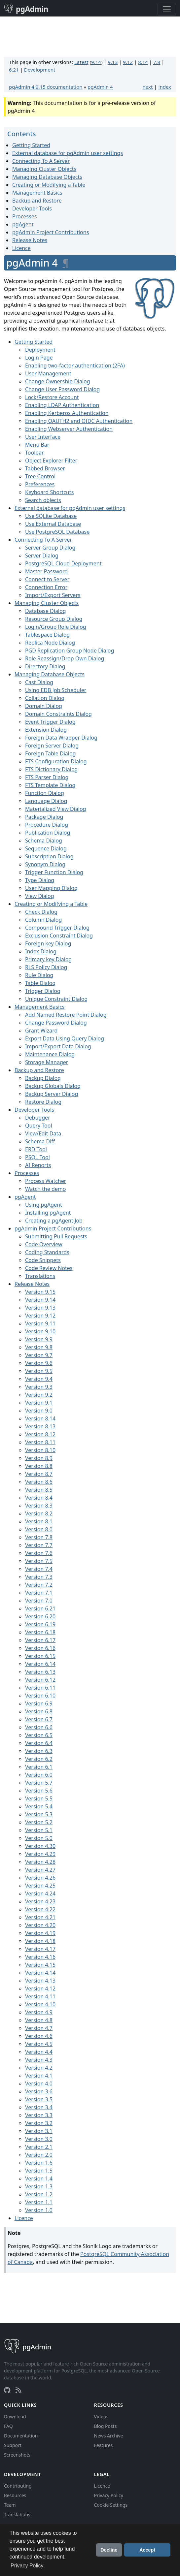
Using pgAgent (43, 1204)
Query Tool (38, 1125)
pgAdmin (26, 9)
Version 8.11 (40, 1442)
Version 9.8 (39, 1347)
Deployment (40, 349)
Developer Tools (32, 208)
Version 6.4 (39, 1743)
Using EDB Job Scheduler (55, 690)
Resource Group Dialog (53, 618)
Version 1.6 (39, 2162)
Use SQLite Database (51, 516)
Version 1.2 (39, 2194)
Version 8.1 (39, 1521)
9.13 (113, 62)
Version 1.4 (39, 2178)
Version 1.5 (39, 2170)
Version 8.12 (40, 1434)
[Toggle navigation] (167, 9)
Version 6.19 (40, 1624)
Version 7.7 (39, 1545)
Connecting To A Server (41, 161)
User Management (48, 373)
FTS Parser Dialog (46, 777)
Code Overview (43, 1244)
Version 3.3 (39, 2115)
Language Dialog (46, 801)
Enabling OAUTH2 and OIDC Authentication (78, 421)
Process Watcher (45, 1181)
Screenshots (17, 2455)
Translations (40, 1276)
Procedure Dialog (46, 824)
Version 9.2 (39, 1394)
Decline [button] (108, 2550)
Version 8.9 (39, 1458)
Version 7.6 (39, 1553)
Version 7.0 (39, 1600)
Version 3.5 (39, 2099)
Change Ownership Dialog (57, 381)
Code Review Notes (48, 1268)
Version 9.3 (39, 1386)
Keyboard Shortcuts (49, 492)
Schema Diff (40, 1141)
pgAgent (22, 224)
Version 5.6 (39, 1790)
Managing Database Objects (47, 176)
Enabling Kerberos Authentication (67, 413)
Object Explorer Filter (51, 460)
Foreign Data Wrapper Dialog (61, 737)
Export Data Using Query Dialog (64, 1038)
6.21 (14, 69)
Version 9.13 (40, 1307)
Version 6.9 (39, 1703)
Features (103, 2445)
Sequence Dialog (46, 848)
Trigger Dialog (42, 991)
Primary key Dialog (48, 959)
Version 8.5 (39, 1489)
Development (39, 69)
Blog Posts (105, 2426)
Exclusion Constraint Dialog (59, 935)
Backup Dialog (43, 1078)
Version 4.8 (39, 2020)
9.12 (128, 62)
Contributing (18, 2486)
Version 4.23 (40, 1901)
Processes (24, 216)
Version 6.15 (40, 1656)
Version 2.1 (39, 2146)
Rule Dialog (39, 975)
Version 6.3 (39, 1751)
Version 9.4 (39, 1379)
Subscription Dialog (49, 856)
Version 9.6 (39, 1363)
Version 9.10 (40, 1331)
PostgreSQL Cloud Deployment (63, 563)
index (165, 86)
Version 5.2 (39, 1822)
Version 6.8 (39, 1711)
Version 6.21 (40, 1608)
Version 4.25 (40, 1885)
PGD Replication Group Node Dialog (69, 650)
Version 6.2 (39, 1759)
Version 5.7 (39, 1782)
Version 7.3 (39, 1576)
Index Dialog (40, 951)
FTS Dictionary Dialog (51, 769)
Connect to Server (47, 579)
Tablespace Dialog (47, 634)
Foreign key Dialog (48, 943)
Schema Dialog (43, 840)
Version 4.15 (40, 1964)
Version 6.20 (40, 1616)
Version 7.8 (39, 1537)
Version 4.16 (40, 1956)
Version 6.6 (39, 1727)
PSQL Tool (37, 1157)
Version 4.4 (39, 2051)
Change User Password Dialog (62, 389)
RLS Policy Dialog (46, 967)
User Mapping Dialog (51, 888)
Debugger (37, 1117)
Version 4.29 (40, 1854)
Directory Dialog (45, 666)
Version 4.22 (40, 1909)
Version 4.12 (40, 1988)
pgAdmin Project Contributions (50, 232)
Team (10, 2505)
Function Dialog (44, 793)
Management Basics (37, 192)
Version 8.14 (40, 1418)
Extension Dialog (46, 729)
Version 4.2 (39, 2067)
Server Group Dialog (50, 547)
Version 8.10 (40, 1450)
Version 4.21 (40, 1917)
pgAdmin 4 (100, 86)
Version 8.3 (39, 1505)
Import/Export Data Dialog (58, 1046)
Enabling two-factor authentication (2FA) (75, 365)
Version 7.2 (39, 1584)
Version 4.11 (40, 1996)
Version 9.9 (39, 1339)
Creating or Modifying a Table (48, 184)
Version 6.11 (40, 1687)
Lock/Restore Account (52, 397)
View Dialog (39, 896)
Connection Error (46, 587)
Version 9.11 (40, 1323)
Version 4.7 (39, 2028)
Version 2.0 (39, 2154)
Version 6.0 (39, 1774)
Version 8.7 (39, 1474)
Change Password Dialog (56, 1022)
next (148, 86)
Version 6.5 (39, 1735)
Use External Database (53, 523)
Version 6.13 (40, 1671)
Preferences (39, 484)
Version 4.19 (40, 1933)
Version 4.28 (40, 1861)
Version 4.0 (39, 2083)
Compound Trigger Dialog (57, 927)
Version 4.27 (40, 1869)
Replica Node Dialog (50, 642)
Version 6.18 (40, 1632)
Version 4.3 (39, 2059)
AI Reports (38, 1165)
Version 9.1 (39, 1402)
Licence (21, 248)
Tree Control (40, 476)
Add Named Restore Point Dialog (66, 1014)
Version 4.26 (40, 1877)
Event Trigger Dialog (50, 721)
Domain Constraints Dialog (58, 713)
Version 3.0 (39, 2139)
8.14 (143, 62)
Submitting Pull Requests (56, 1236)
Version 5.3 (39, 1814)
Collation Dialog (44, 698)
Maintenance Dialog (50, 1054)
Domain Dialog (43, 706)
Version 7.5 (39, 1561)
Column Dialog (43, 919)
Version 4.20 (40, 1925)
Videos (101, 2416)
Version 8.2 (39, 1513)
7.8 (156, 62)
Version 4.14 (40, 1972)
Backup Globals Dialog (53, 1086)
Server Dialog (41, 555)
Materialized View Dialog (55, 808)
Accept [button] (147, 2550)
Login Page (39, 357)
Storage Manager (46, 1062)
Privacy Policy (108, 2495)
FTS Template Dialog (50, 785)
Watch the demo (45, 1189)
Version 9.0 (39, 1410)
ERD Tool (36, 1149)
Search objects (43, 500)
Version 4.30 (40, 1846)
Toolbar (34, 452)
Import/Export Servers (53, 595)
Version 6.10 (40, 1695)
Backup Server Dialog (51, 1093)
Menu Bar (37, 444)
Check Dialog (41, 911)
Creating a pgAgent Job (54, 1220)
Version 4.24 (40, 1893)
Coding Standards (47, 1252)
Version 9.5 (39, 1371)
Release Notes (29, 240)
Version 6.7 (39, 1719)
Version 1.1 (39, 2202)
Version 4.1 (39, 2075)
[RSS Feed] (18, 2390)
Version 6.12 (40, 1679)
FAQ (8, 2426)
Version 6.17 (40, 1640)
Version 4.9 (39, 2012)
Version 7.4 (39, 1569)
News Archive (108, 2436)
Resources (15, 2495)
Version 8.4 (39, 1497)
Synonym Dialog (45, 864)
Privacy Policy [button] (27, 2565)
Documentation (21, 2436)
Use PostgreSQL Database (57, 531)
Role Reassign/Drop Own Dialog (64, 658)
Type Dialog (39, 880)
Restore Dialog (43, 1101)
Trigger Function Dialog (54, 872)
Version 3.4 (39, 2107)
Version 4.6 (39, 2036)
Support (12, 2445)
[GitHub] (7, 2390)
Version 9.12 (40, 1315)
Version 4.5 (39, 2044)
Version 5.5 (39, 1798)
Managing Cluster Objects (44, 169)
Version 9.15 (40, 1291)
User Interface (42, 436)
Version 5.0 (39, 1838)
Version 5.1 (39, 1830)
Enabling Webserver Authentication (69, 428)
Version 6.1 (39, 1766)
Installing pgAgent (48, 1212)
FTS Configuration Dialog (56, 761)
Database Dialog (45, 611)
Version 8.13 (40, 1426)
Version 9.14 (40, 1299)
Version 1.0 (39, 2210)
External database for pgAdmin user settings (67, 153)
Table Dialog (40, 983)
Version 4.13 (40, 1980)
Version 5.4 (39, 1806)
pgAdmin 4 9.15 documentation (45, 86)
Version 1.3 (39, 2186)
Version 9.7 (39, 1355)
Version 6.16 (40, 1648)
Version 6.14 (40, 1664)
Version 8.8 (39, 1466)
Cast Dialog (39, 682)
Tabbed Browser (45, 468)
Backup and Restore (37, 200)
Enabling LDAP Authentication (62, 405)
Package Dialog (44, 816)
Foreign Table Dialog (50, 753)
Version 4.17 (40, 1949)
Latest (81, 62)
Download (15, 2416)
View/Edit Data (43, 1133)
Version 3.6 (39, 2091)
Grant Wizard (41, 1030)
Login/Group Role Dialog (55, 626)
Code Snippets (43, 1260)
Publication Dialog (47, 832)
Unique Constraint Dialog (56, 998)
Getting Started (31, 145)
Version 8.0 (39, 1529)
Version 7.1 (39, 1592)
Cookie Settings (111, 2505)
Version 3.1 (39, 2131)
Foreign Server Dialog (52, 745)
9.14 (96, 62)
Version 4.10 (40, 2004)
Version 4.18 (40, 1941)
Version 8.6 (39, 1481)
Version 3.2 (39, 2123)
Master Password (46, 571)
